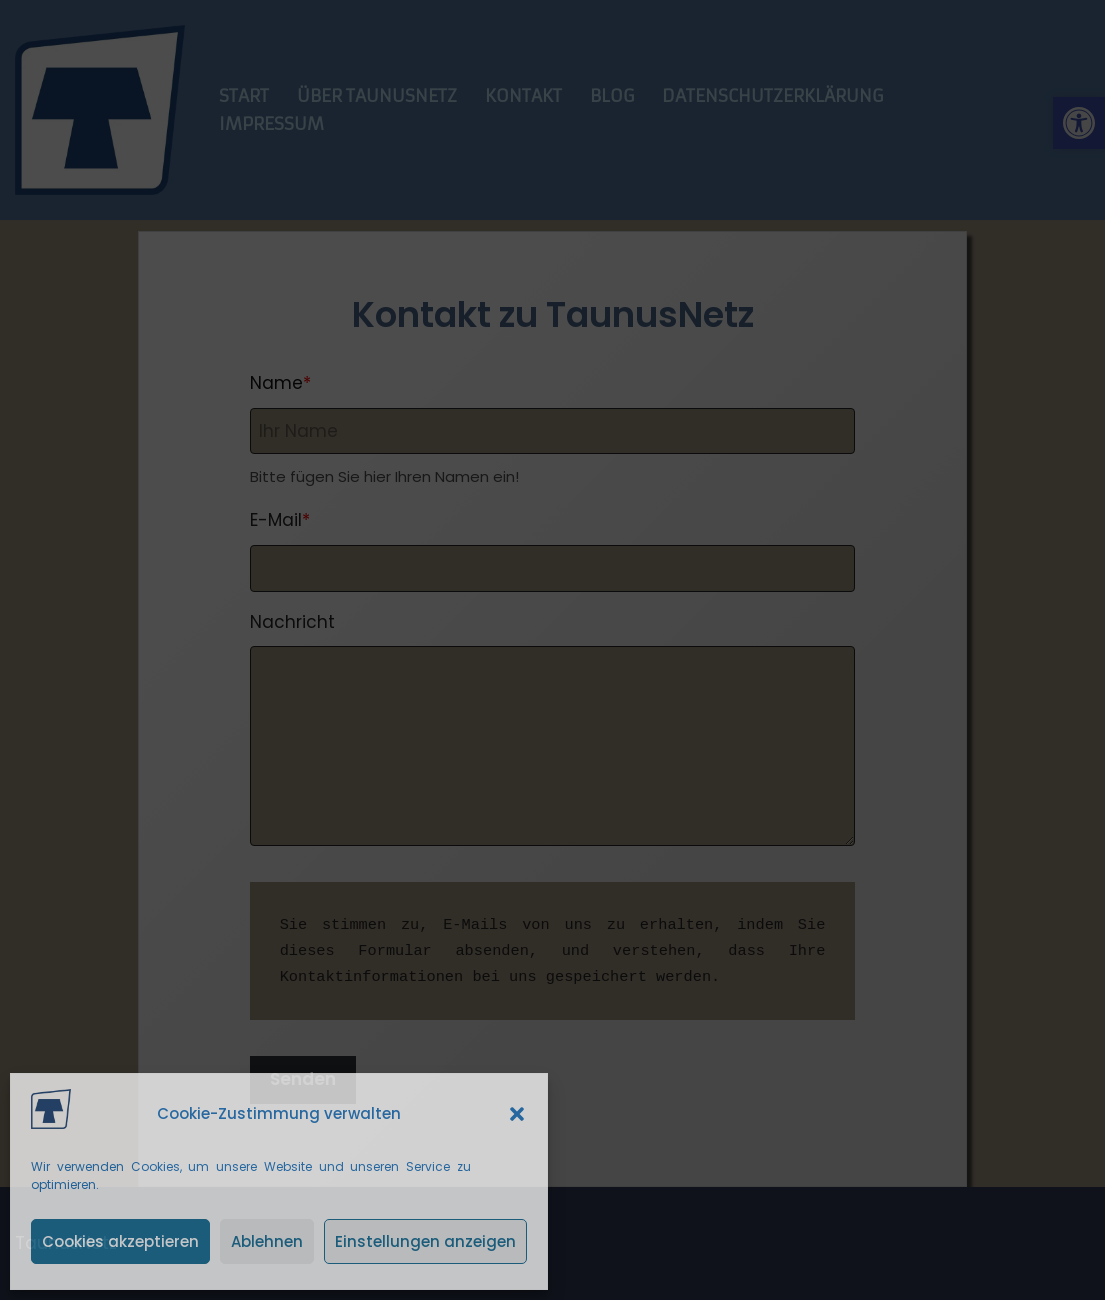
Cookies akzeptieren (120, 1241)
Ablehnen (267, 1241)
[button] (517, 1114)
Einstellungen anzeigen (425, 1241)
